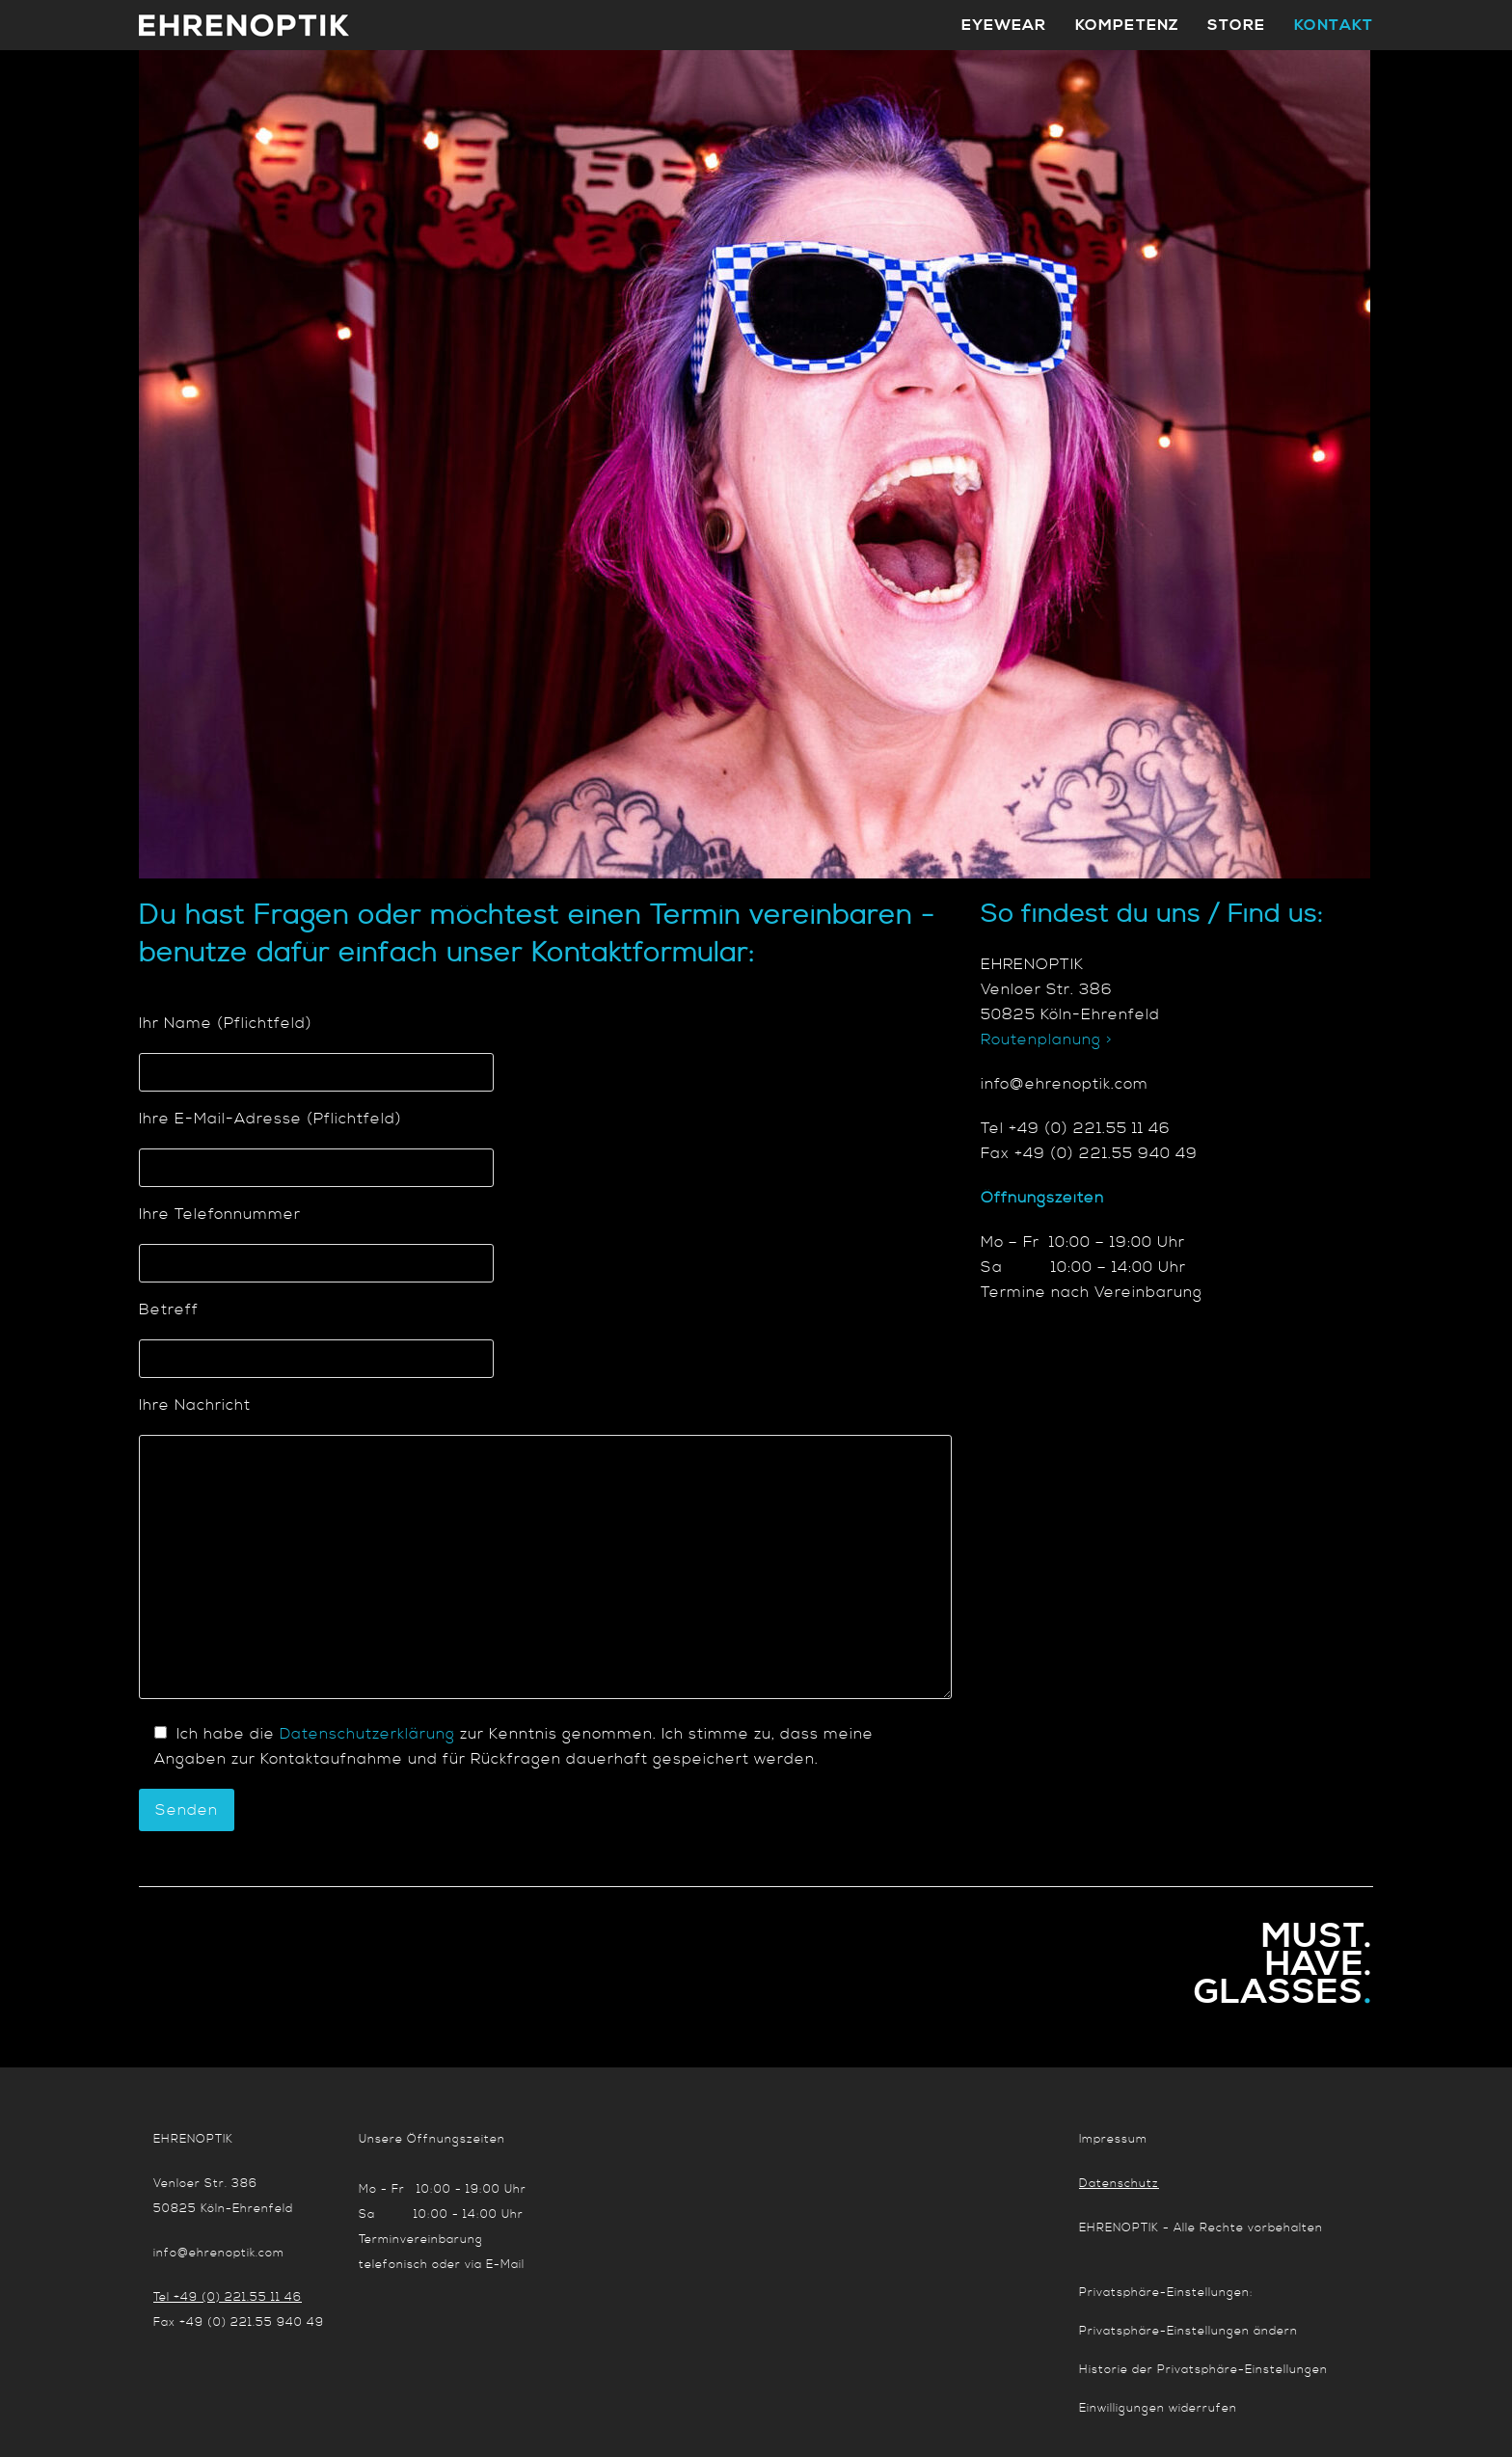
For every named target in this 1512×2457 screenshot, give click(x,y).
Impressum (1113, 2139)
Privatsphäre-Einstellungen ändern (1188, 2331)
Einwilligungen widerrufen (1158, 2408)
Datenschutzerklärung (367, 1733)
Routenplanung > (1047, 1039)
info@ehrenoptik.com (218, 2253)
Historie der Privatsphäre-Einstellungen (1203, 2369)
